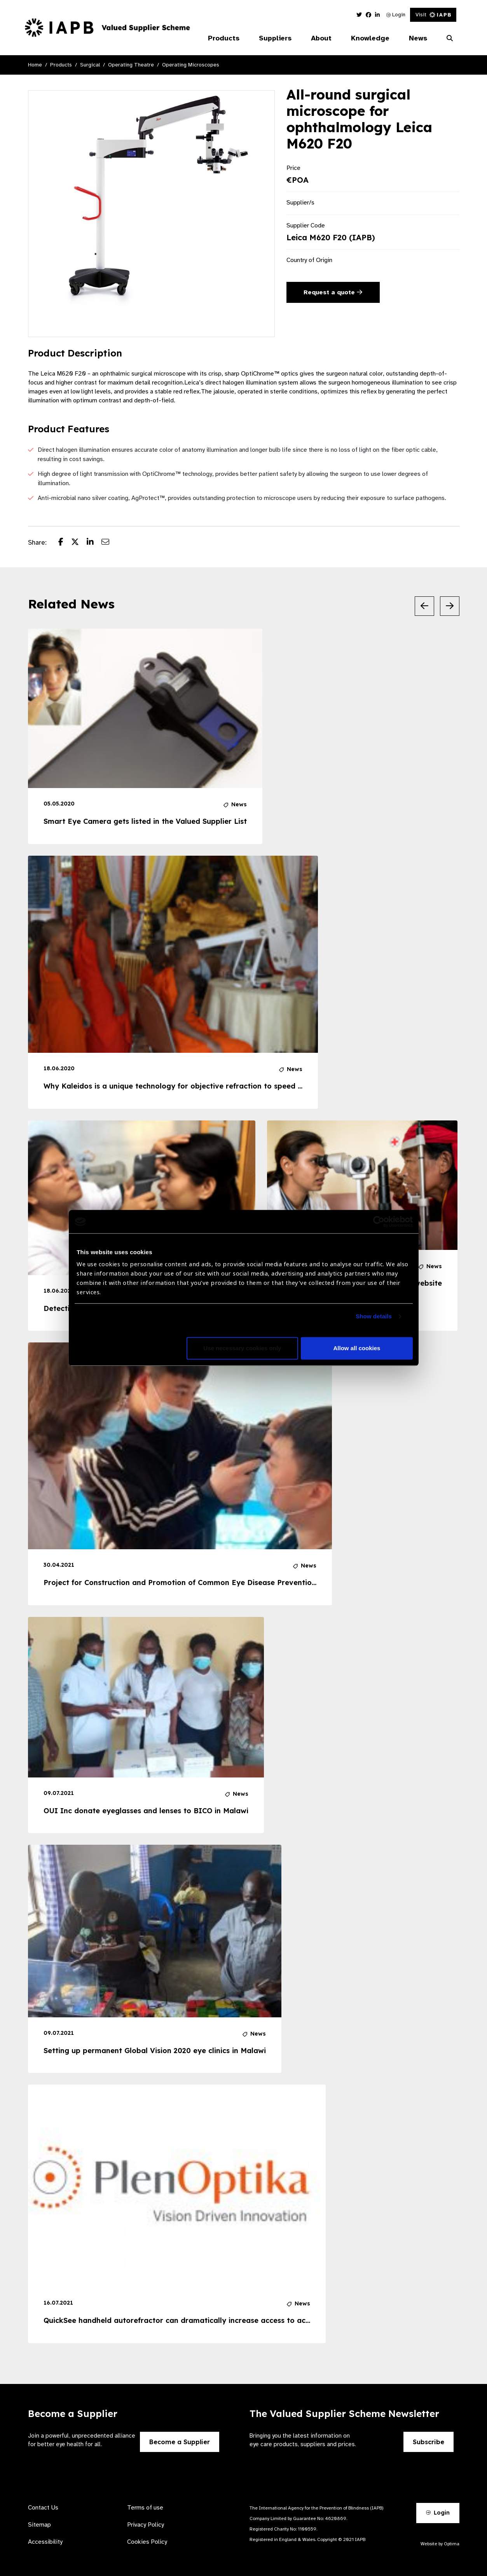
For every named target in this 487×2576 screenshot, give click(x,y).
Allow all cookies (357, 1348)
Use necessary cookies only (242, 1348)
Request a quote (333, 292)
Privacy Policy (145, 2525)
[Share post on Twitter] (79, 542)
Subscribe (428, 2442)
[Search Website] (450, 38)
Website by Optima (440, 2543)
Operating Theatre (131, 64)
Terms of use (145, 2507)
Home (35, 64)
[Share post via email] (109, 542)
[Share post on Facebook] (64, 542)
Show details (374, 1316)
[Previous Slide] (424, 606)
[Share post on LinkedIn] (94, 542)
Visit (433, 14)
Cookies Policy (147, 2542)
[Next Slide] (449, 606)
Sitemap (39, 2525)
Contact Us (43, 2507)
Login (395, 14)
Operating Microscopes (190, 64)
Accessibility (45, 2542)
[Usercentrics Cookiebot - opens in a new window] (379, 1221)
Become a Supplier (179, 2442)
